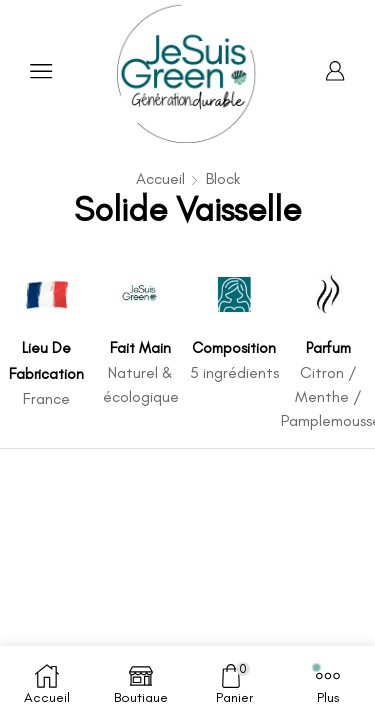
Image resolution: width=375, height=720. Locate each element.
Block (223, 178)
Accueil (160, 178)
